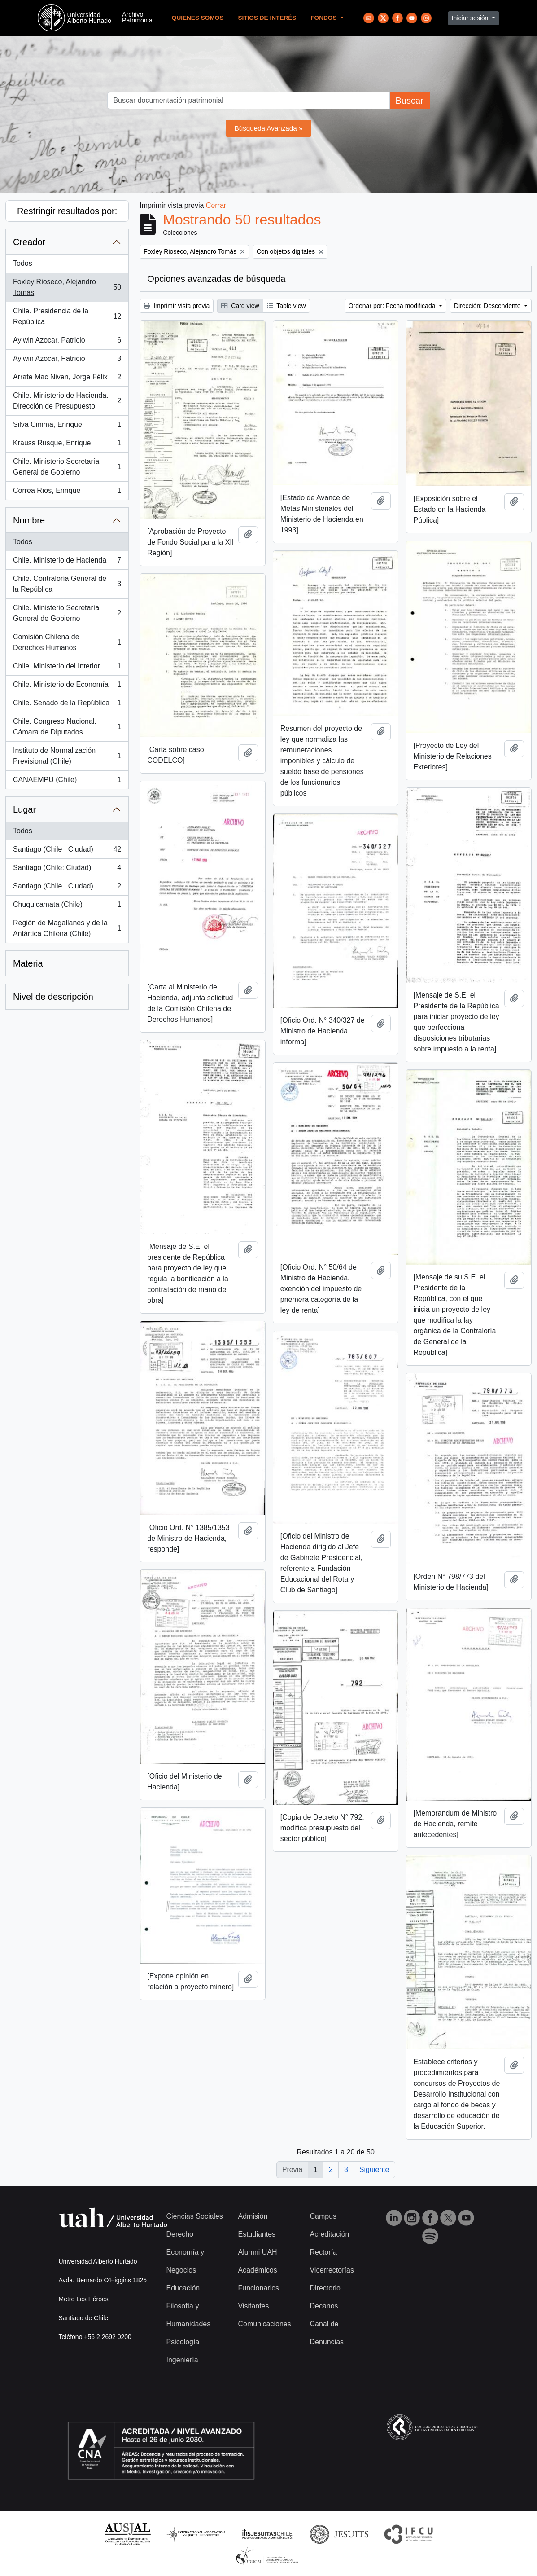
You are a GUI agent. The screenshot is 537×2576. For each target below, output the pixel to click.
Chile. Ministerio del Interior (67, 668)
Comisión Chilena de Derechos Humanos (67, 642)
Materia (28, 963)
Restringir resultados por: (67, 211)
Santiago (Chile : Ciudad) (67, 851)
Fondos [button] (324, 17)
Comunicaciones (264, 2324)
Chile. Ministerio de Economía (67, 686)
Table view (286, 305)
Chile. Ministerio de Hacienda (67, 562)
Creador (29, 242)
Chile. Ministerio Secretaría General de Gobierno (67, 466)
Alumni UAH (257, 2252)
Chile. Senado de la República (67, 705)
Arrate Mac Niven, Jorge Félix (67, 379)
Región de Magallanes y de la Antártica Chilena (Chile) (67, 928)
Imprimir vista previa (177, 305)
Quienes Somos (198, 17)
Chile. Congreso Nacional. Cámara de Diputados (67, 726)
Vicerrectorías (332, 2270)
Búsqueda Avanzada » (269, 128)
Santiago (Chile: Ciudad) (67, 869)
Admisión (252, 2216)
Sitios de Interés (267, 17)
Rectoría (323, 2252)
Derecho (179, 2234)
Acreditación (329, 2234)
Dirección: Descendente (488, 305)
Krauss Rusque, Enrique (67, 445)
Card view (240, 305)
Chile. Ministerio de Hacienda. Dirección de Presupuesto (67, 400)
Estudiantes (256, 2234)
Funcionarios (258, 2288)
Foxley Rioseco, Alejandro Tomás (67, 287)
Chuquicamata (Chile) (67, 906)
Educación (183, 2288)
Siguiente (374, 2169)
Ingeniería (182, 2360)
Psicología (183, 2342)
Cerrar (216, 205)
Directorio (325, 2288)
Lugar (24, 809)
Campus (323, 2216)
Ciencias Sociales (194, 2216)
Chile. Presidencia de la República (67, 316)
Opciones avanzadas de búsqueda (216, 279)
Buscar (409, 101)
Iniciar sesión (471, 18)
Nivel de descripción (53, 997)
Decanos (324, 2306)
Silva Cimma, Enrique (67, 426)
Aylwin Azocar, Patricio (67, 342)
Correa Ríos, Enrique (67, 492)
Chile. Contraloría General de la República (67, 584)
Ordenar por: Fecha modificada (393, 305)
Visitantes (253, 2306)
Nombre (29, 520)
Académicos (257, 2270)
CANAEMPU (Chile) (67, 781)
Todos (22, 263)
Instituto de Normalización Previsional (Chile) (67, 756)
